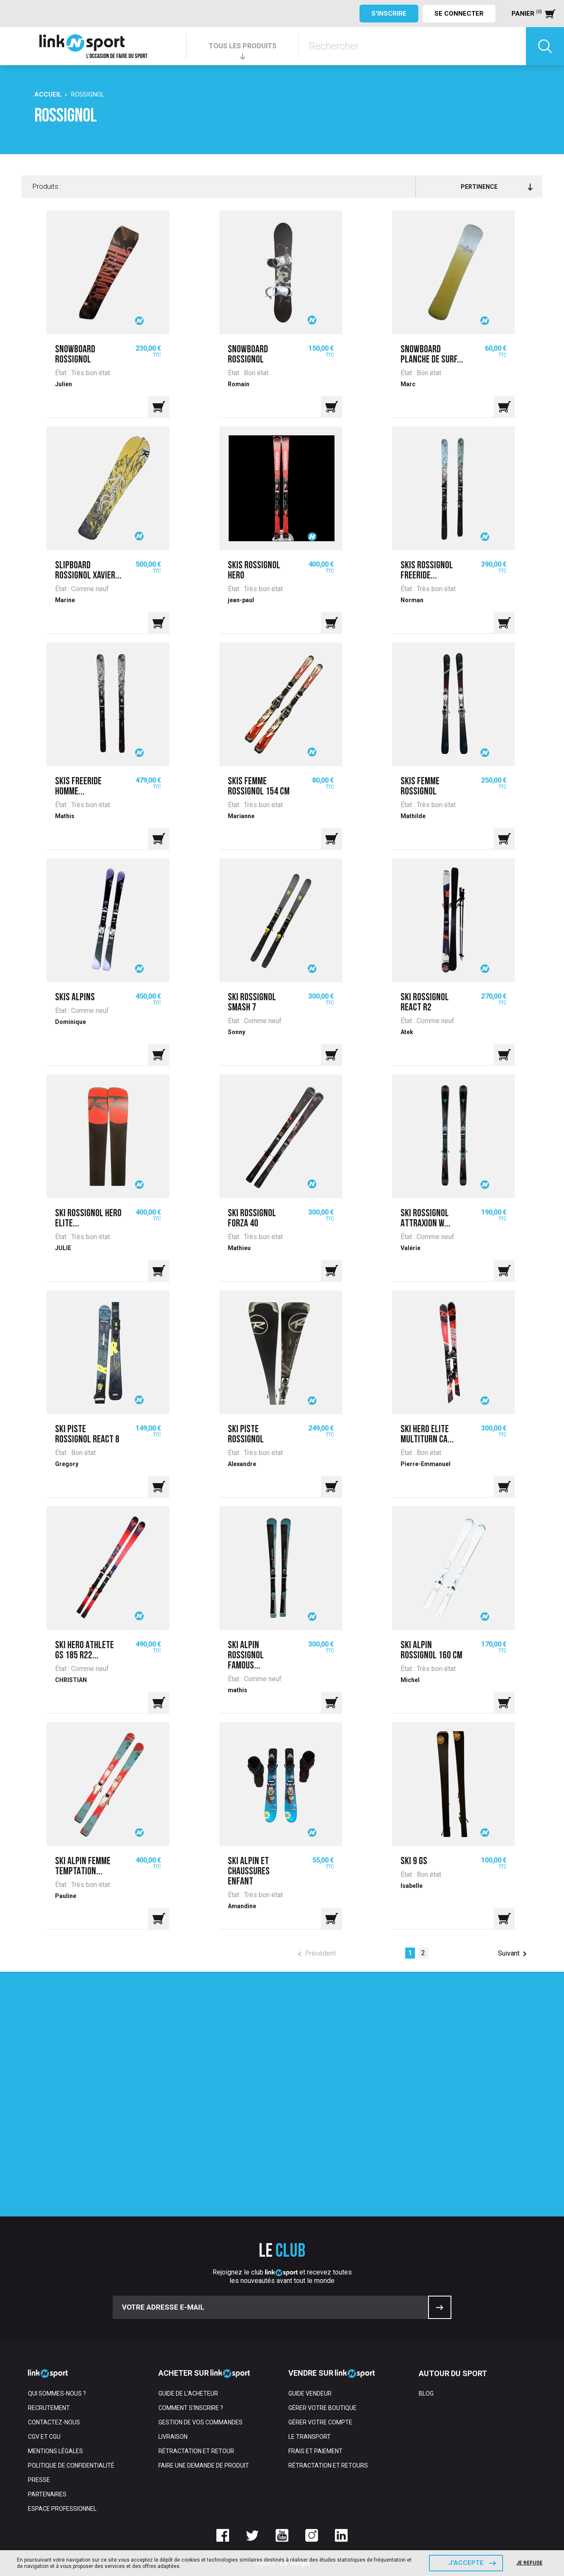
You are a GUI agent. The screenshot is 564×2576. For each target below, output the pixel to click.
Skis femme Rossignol (420, 787)
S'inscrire (388, 13)
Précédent (315, 1954)
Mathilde (413, 816)
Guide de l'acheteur (188, 2393)
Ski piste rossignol (246, 1435)
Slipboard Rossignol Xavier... (88, 571)
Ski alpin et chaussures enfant (249, 1872)
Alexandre (242, 1464)
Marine (65, 600)
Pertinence (496, 186)
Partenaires (47, 2494)
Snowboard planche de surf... (432, 355)
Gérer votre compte (320, 2422)
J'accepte (466, 2563)
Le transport (309, 2436)
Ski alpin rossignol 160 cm (431, 1651)
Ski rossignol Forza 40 (252, 1219)
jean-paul (241, 600)
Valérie (410, 1248)
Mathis (65, 816)
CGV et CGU (44, 2436)
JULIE (63, 1248)
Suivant (514, 1954)
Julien (63, 384)
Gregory (66, 1464)
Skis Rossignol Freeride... (427, 571)
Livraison (173, 2436)
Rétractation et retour (196, 2451)
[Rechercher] (412, 46)
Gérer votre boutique (322, 2407)
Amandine (242, 1906)
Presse (39, 2479)
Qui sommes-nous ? (57, 2393)
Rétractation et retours (328, 2465)
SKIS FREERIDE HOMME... (78, 787)
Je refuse (529, 2563)
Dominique (70, 1021)
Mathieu (239, 1248)
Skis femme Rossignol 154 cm (259, 787)
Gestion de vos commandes (200, 2422)
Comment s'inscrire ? (190, 2407)
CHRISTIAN (71, 1680)
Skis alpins (75, 998)
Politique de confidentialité (71, 2465)
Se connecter (459, 13)
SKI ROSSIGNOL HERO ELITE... (88, 1219)
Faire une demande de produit (203, 2465)
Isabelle (412, 1885)
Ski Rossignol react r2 (425, 1003)
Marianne (241, 816)
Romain (238, 384)
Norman (412, 600)
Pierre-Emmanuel (426, 1464)
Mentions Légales (55, 2451)
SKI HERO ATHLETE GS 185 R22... (84, 1651)
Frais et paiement (315, 2451)
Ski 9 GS (414, 1862)
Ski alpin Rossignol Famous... (246, 1656)
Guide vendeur (310, 2393)
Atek (407, 1032)
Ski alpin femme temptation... (83, 1867)
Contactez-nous (54, 2422)
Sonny (236, 1032)
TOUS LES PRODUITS (242, 46)
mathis (237, 1690)
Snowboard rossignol (75, 355)
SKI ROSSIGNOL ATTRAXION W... (426, 1219)
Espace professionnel (62, 2508)
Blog (426, 2393)
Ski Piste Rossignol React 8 (87, 1435)
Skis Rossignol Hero (254, 571)
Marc (408, 384)
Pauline (65, 1896)
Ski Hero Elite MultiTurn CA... (427, 1435)
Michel (410, 1680)
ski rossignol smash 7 (252, 1003)
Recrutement (49, 2407)
